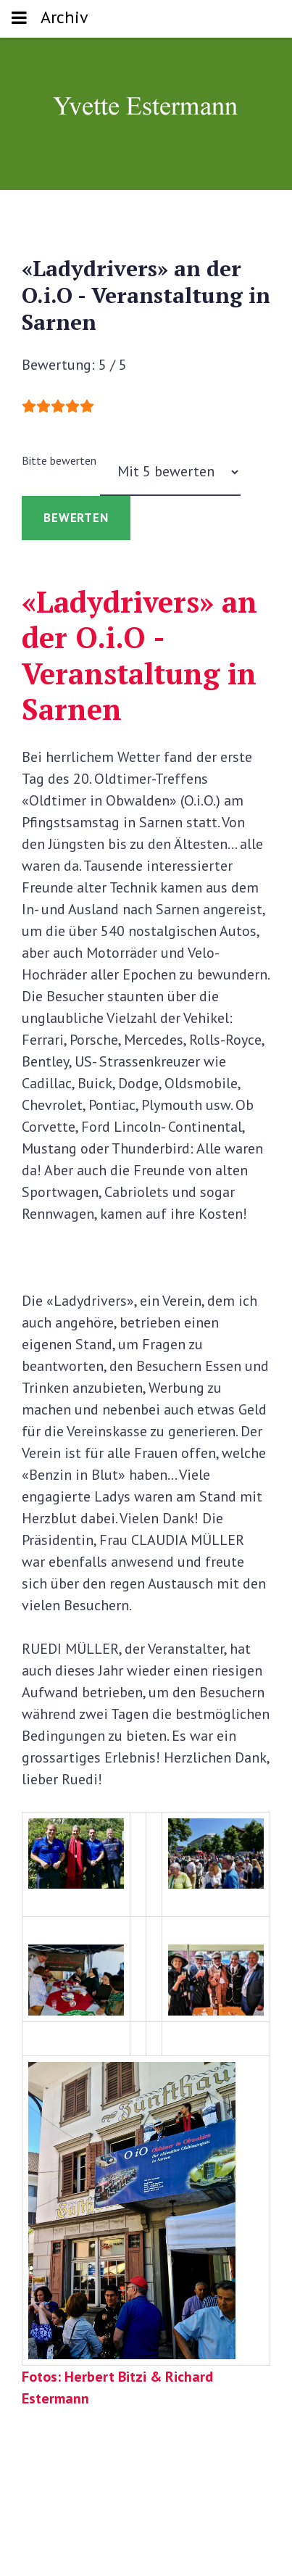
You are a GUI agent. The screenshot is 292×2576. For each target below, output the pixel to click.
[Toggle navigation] (19, 18)
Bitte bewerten (59, 460)
